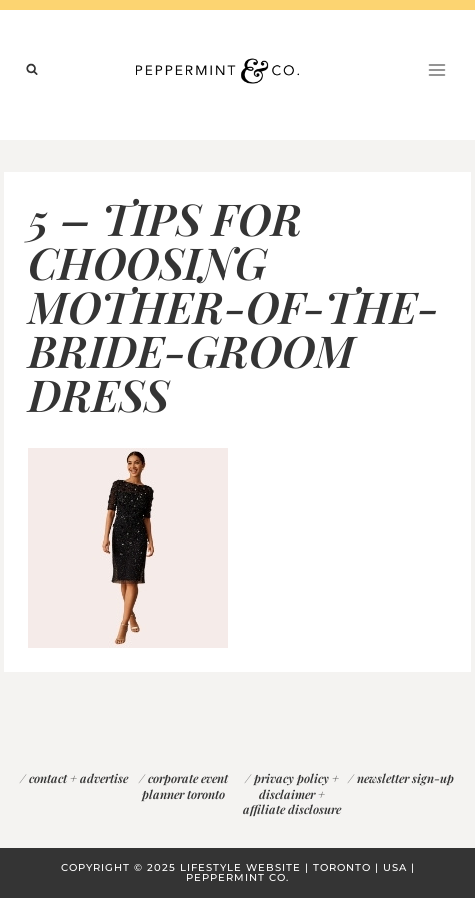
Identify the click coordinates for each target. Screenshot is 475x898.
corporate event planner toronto (185, 786)
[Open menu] (436, 69)
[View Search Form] (32, 70)
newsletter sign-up (405, 778)
